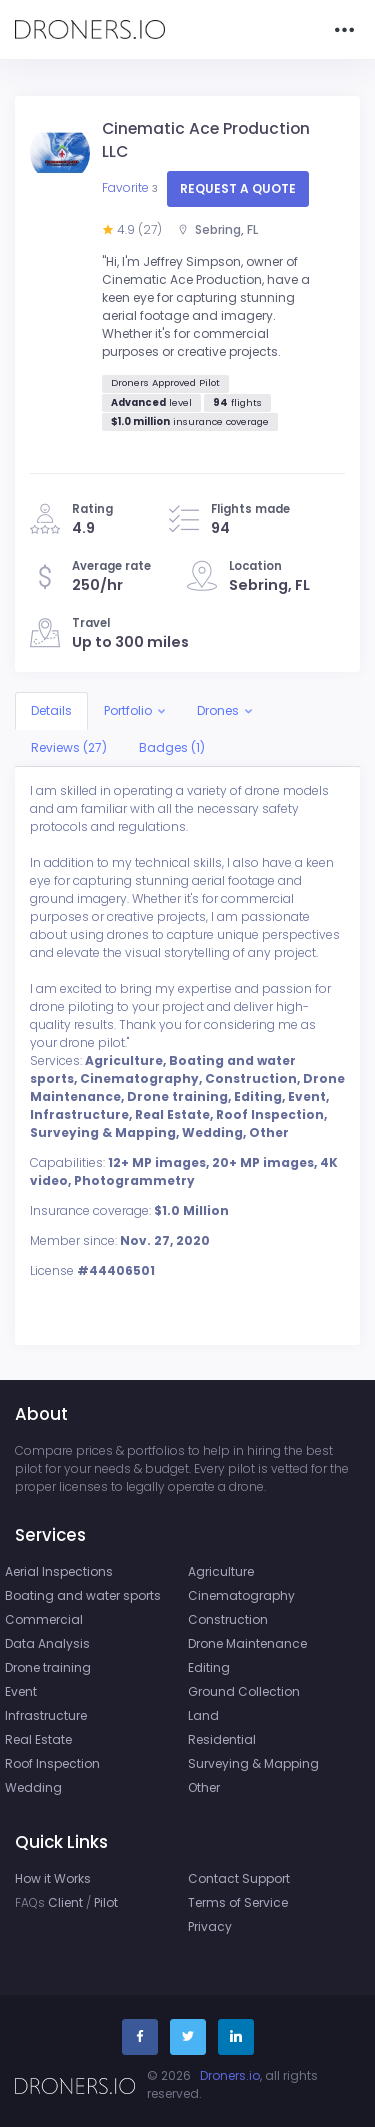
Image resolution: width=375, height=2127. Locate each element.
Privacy (210, 1926)
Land (203, 1715)
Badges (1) (172, 747)
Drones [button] (218, 710)
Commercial (44, 1619)
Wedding (33, 1787)
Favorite (131, 187)
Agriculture (221, 1571)
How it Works (53, 1878)
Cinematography (241, 1595)
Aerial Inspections (59, 1571)
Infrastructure (46, 1715)
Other (204, 1787)
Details (51, 710)
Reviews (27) (69, 747)
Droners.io (230, 2075)
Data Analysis (47, 1643)
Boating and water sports (83, 1595)
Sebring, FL (217, 229)
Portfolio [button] (128, 710)
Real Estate (38, 1739)
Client (65, 1902)
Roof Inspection (52, 1763)
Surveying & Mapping (253, 1763)
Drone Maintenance (247, 1643)
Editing (209, 1667)
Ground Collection (244, 1691)
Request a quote (238, 188)
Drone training (48, 1667)
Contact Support (239, 1878)
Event (21, 1691)
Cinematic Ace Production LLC (206, 140)
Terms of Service (238, 1902)
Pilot (106, 1902)
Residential (222, 1739)
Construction (228, 1619)
